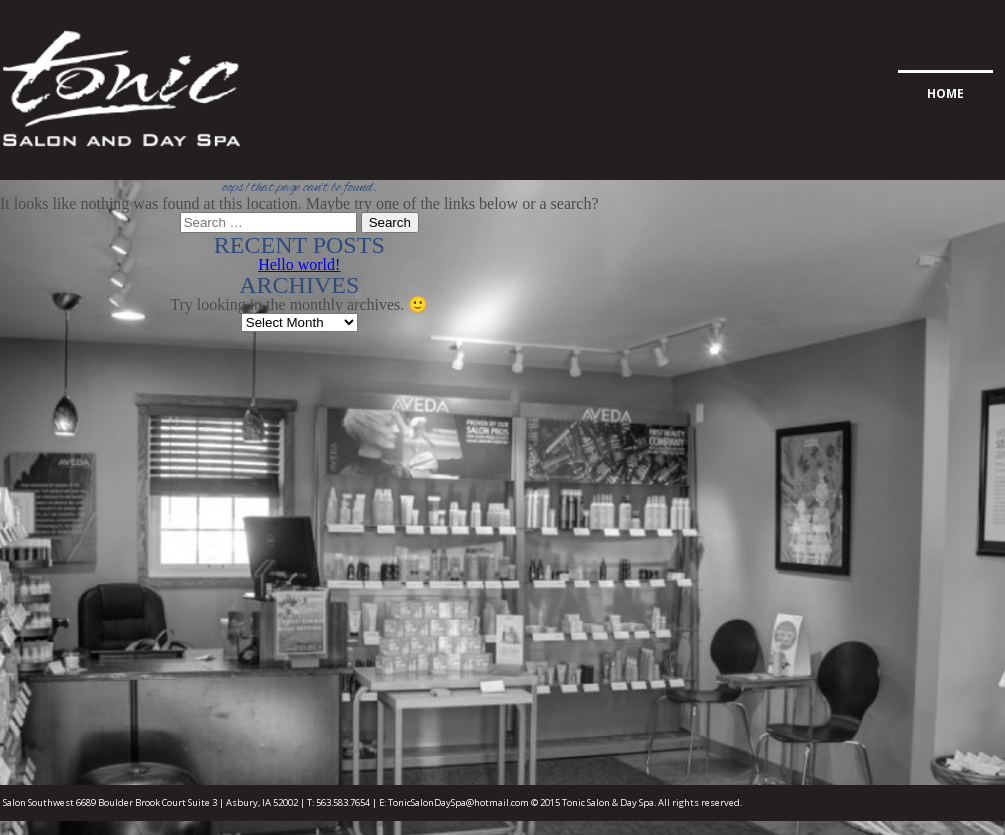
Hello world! (299, 264)
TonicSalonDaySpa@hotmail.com (458, 802)
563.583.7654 (343, 802)
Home (945, 93)
